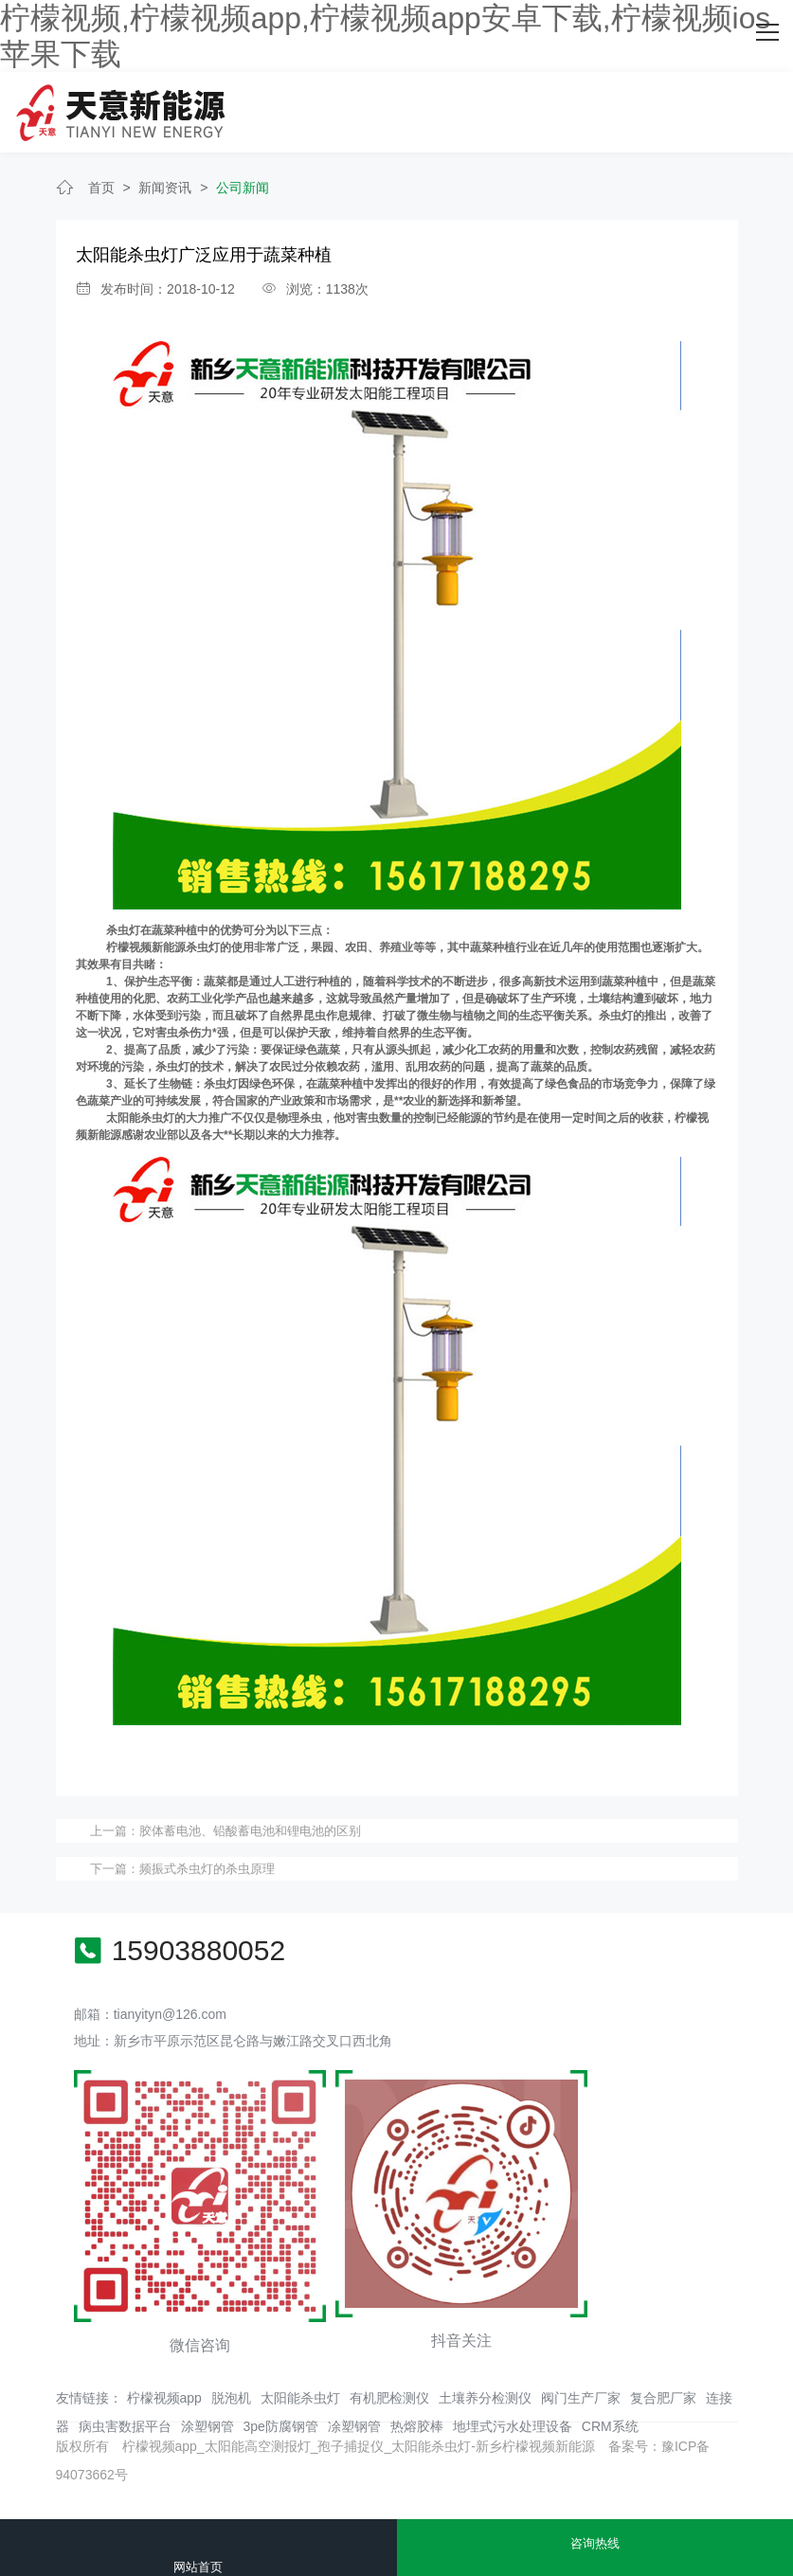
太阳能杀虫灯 (300, 2390)
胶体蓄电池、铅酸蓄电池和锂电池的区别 (250, 1823)
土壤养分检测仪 (485, 2390)
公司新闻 (242, 180)
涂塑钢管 (207, 2418)
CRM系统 (610, 2418)
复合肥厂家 (663, 2390)
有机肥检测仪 (389, 2390)
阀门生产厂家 (581, 2390)
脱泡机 (231, 2390)
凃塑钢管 (354, 2418)
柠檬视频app (164, 2390)
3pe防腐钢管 (280, 2418)
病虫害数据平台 (125, 2418)
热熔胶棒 (416, 2418)
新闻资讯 (164, 180)
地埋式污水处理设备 (512, 2418)
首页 (101, 180)
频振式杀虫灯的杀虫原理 (207, 1861)
